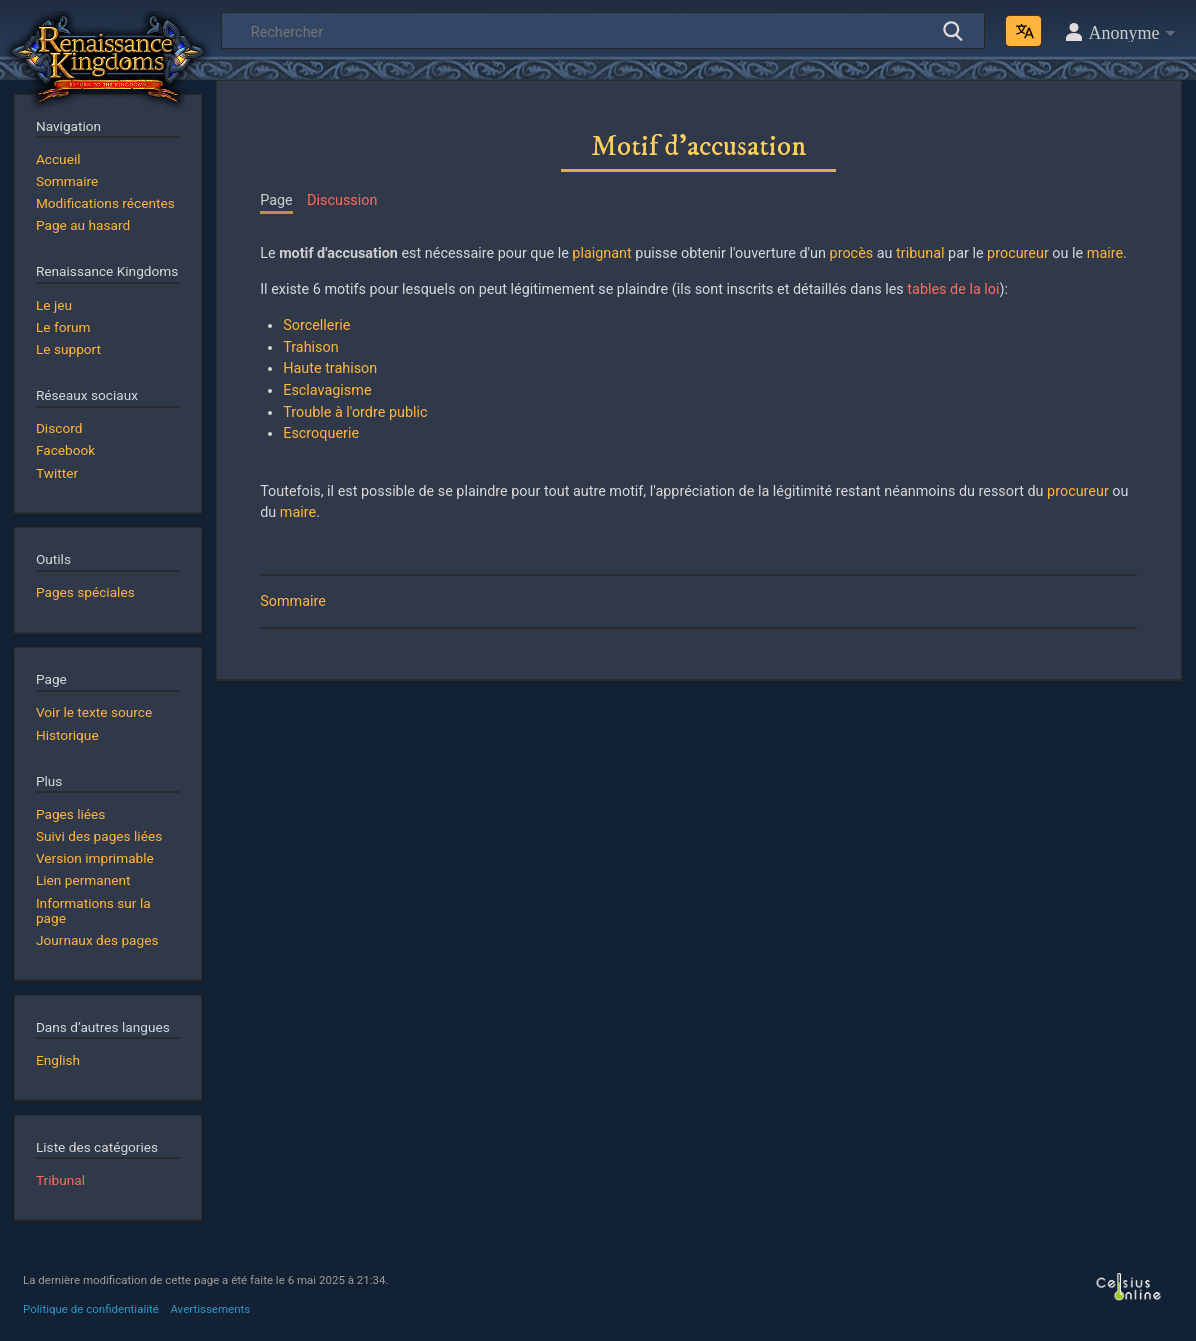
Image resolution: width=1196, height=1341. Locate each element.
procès (852, 253)
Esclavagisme (327, 390)
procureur (1018, 253)
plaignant (601, 253)
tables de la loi (953, 289)
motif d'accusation (338, 253)
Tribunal (60, 1180)
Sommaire (293, 601)
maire (1105, 253)
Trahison (311, 347)
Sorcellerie (316, 325)
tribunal (920, 253)
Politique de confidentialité (91, 1309)
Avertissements (210, 1309)
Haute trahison (330, 368)
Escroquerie (321, 433)
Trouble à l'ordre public (355, 412)
